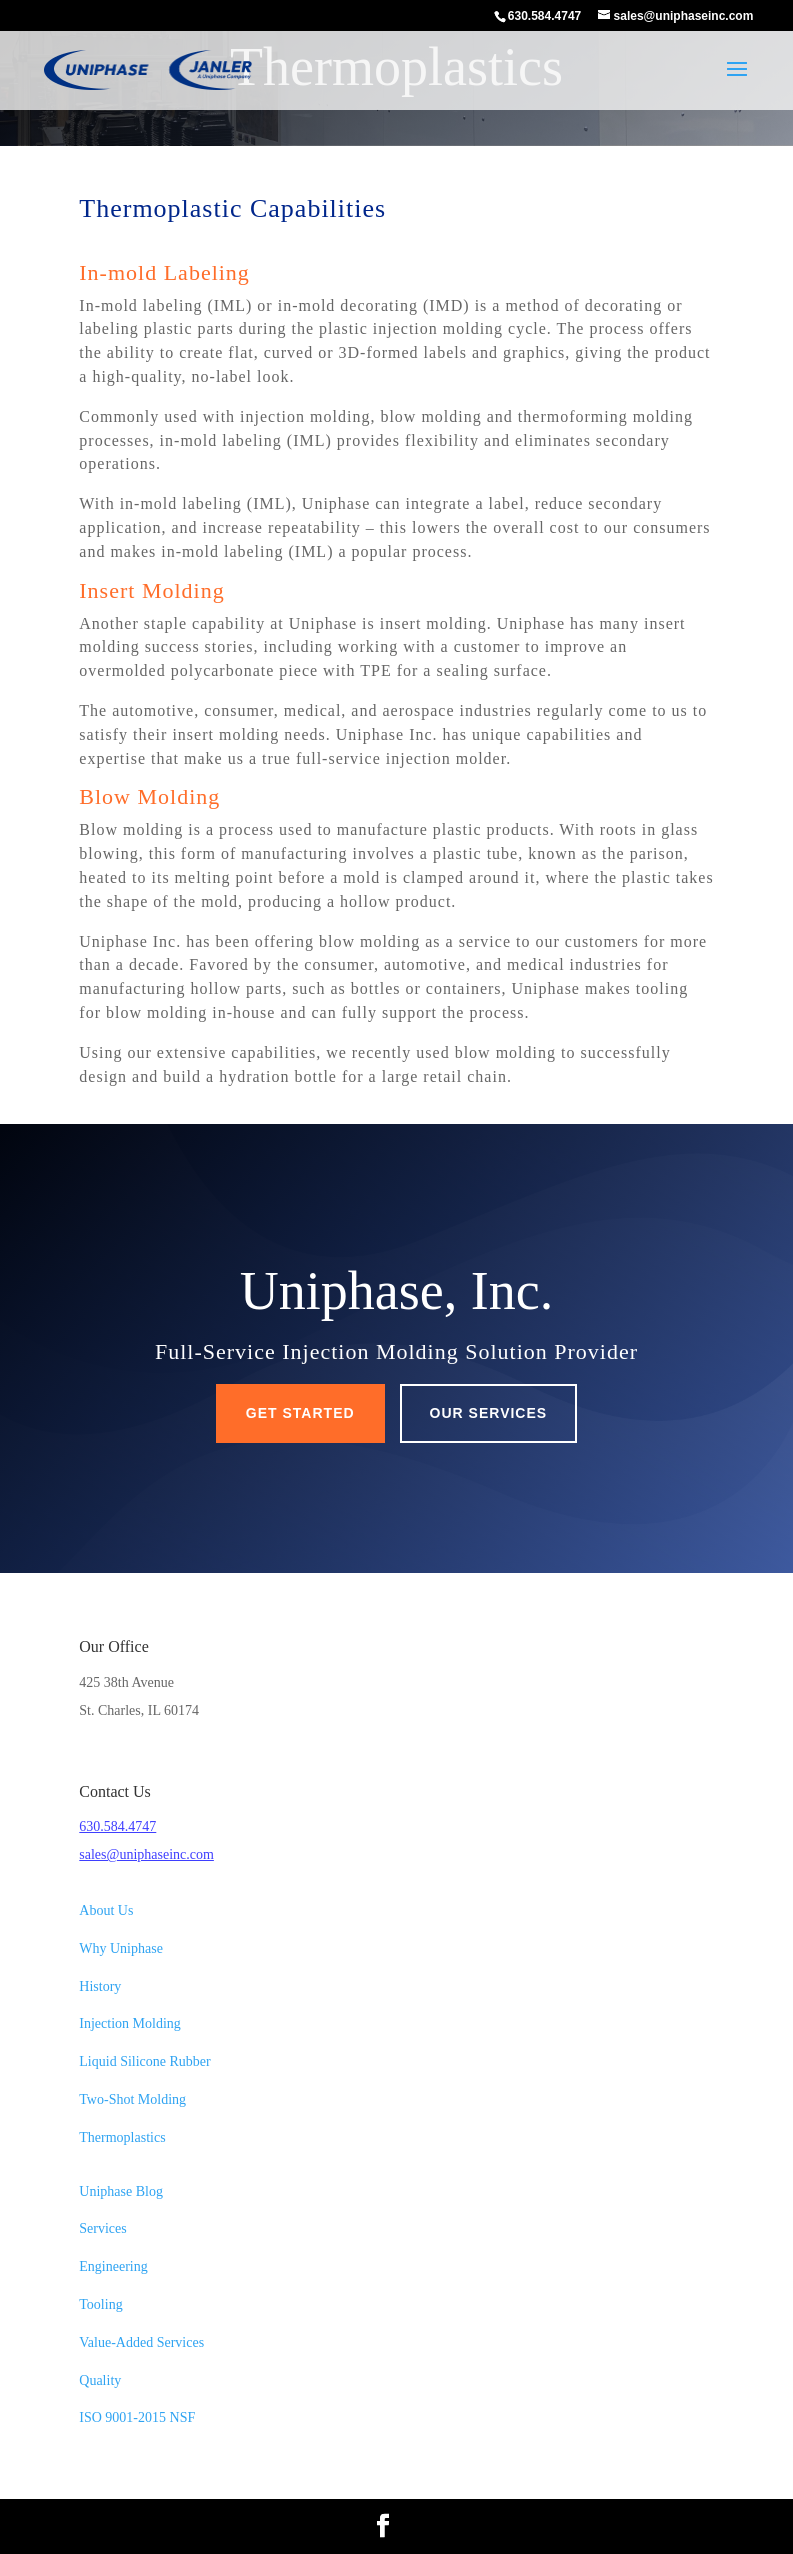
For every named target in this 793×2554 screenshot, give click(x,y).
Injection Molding (130, 2023)
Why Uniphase (121, 1948)
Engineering (113, 2266)
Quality (100, 2380)
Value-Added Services (141, 2342)
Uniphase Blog (121, 2191)
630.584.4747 (117, 1826)
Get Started (300, 1413)
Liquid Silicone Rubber (144, 2061)
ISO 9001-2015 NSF (137, 2417)
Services (102, 2228)
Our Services (489, 1413)
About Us (106, 1910)
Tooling (100, 2304)
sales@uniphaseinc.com (146, 1854)
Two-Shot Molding (132, 2099)
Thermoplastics (122, 2137)
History (100, 1986)
